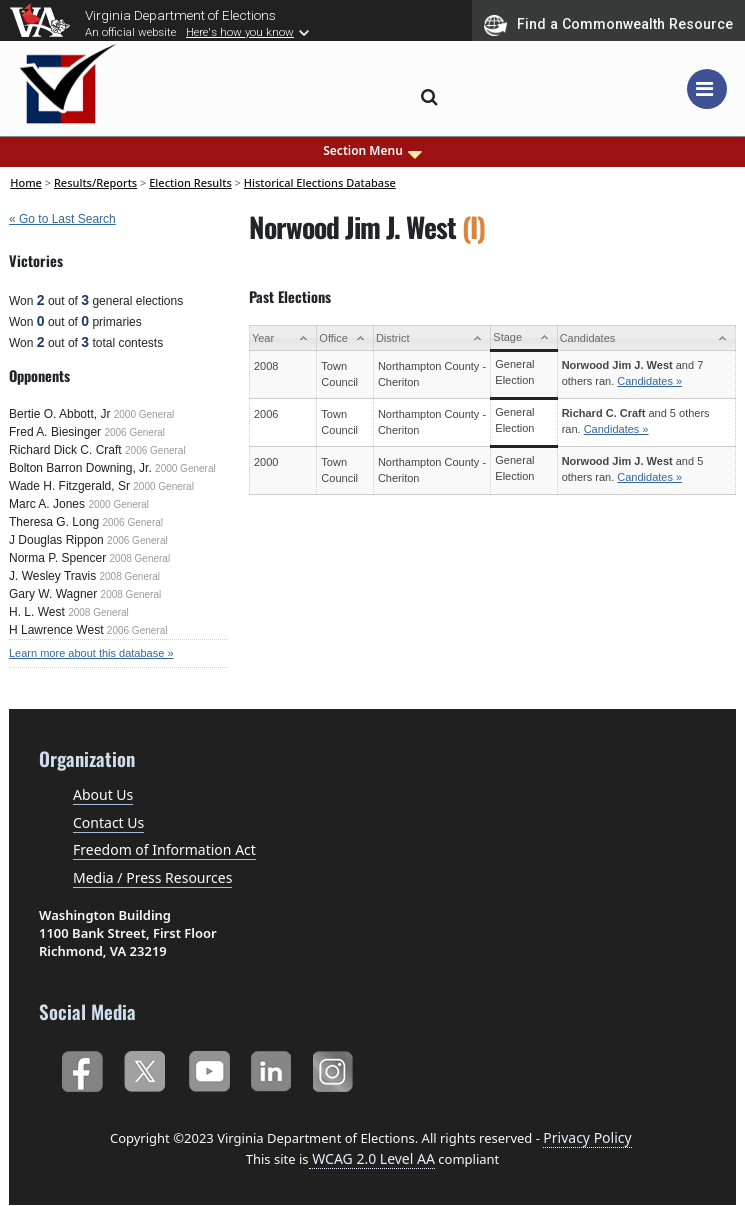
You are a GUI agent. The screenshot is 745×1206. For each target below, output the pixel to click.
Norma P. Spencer (57, 558)
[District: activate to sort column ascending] (431, 338)
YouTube (208, 1067)
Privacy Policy (587, 1137)
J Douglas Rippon (56, 540)
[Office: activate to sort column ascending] (345, 338)
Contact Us (108, 822)
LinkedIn (271, 1067)
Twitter (144, 1067)
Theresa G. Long (54, 522)
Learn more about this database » (91, 653)
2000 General (144, 414)
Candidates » (649, 381)
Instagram (335, 1067)
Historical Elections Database (320, 182)
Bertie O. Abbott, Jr (59, 414)
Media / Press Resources (152, 877)
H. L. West (37, 612)
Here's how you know (240, 32)
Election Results (190, 182)
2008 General (140, 558)
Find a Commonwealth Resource (608, 25)
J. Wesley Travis (52, 576)
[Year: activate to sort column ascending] (282, 338)
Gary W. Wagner (53, 594)
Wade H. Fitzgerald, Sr (69, 486)
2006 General (134, 432)
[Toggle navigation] (707, 89)
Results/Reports (95, 182)
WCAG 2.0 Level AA (372, 1158)
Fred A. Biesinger (55, 432)
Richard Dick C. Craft (65, 450)
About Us (103, 794)
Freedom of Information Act (164, 849)
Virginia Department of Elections (180, 15)
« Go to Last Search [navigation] (62, 219)
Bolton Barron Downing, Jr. (80, 468)
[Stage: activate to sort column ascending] (524, 338)
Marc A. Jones (47, 504)
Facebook (81, 1067)
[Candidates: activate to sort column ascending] (646, 338)
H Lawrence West (56, 630)
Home (26, 182)
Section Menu (372, 151)
